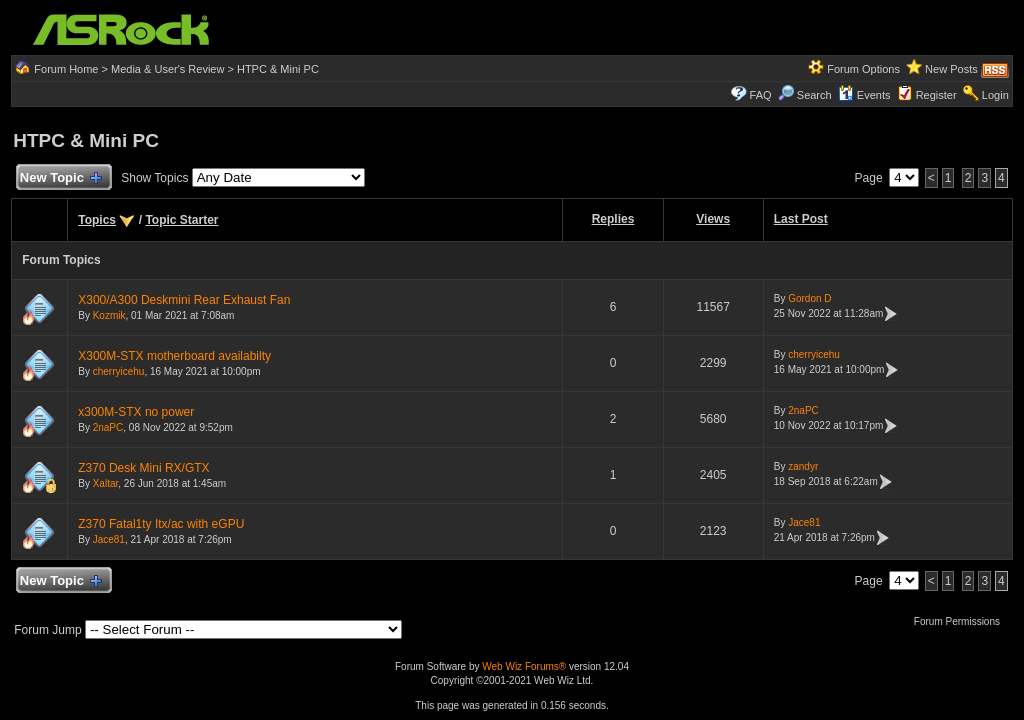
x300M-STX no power (136, 412)
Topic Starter (181, 220)
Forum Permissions (962, 621)
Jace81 (109, 539)
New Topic (59, 178)
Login (995, 95)
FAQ (761, 95)
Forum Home (66, 69)
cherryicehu (119, 371)
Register (936, 95)
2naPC (108, 427)
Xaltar (106, 483)
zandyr (803, 466)
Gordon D (809, 298)
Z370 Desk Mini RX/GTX (143, 468)
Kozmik (109, 315)
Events (864, 95)
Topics (97, 220)
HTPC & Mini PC (278, 69)
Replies (613, 219)
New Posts (951, 69)
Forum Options (863, 69)
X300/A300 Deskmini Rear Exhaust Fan (184, 300)
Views (713, 219)
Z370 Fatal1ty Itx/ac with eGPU (161, 524)
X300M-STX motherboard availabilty (174, 356)
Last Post (801, 219)
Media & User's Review (167, 69)
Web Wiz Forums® (524, 666)
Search (814, 95)
